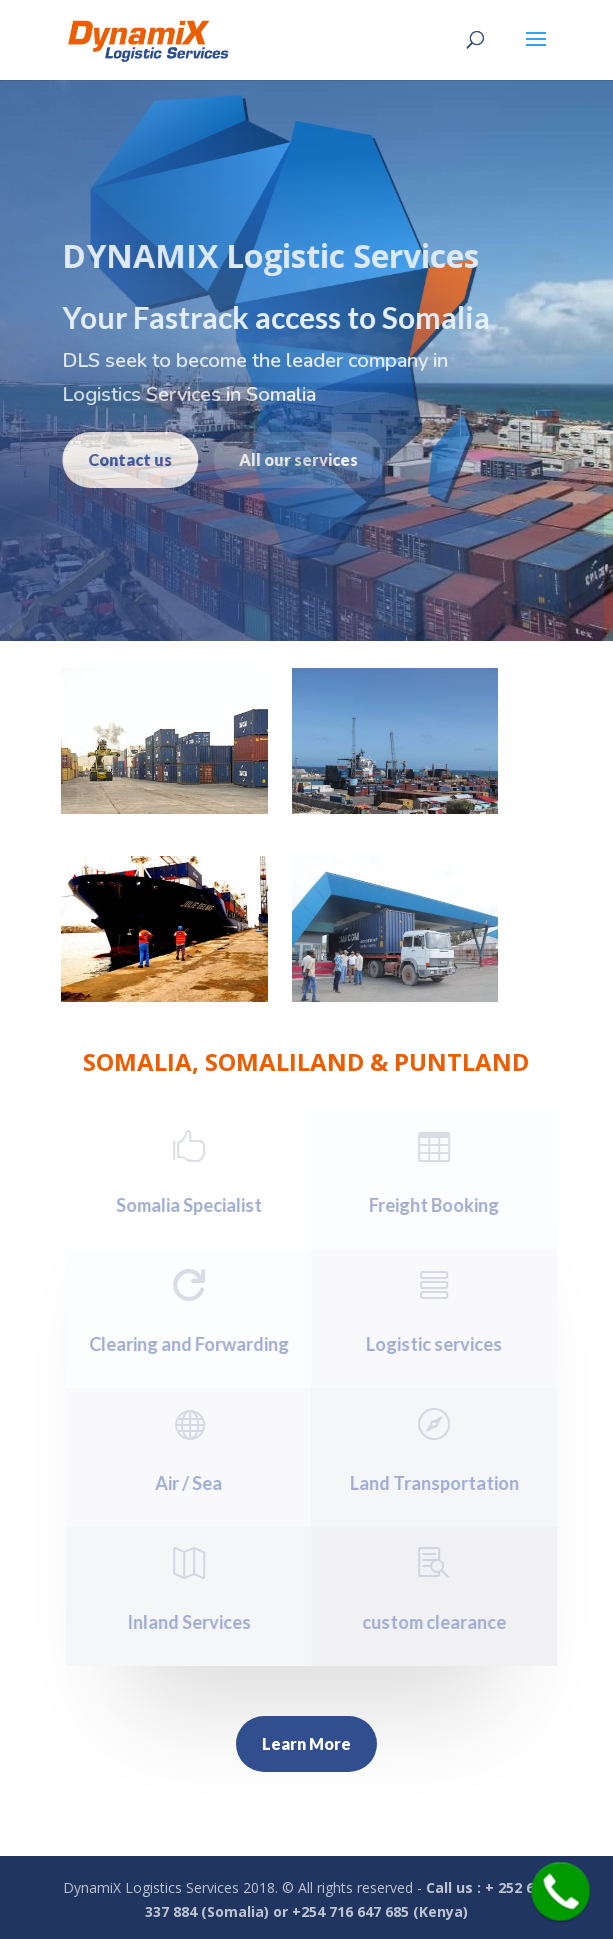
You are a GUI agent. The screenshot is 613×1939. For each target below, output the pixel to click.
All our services (288, 459)
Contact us (120, 459)
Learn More (306, 1743)
